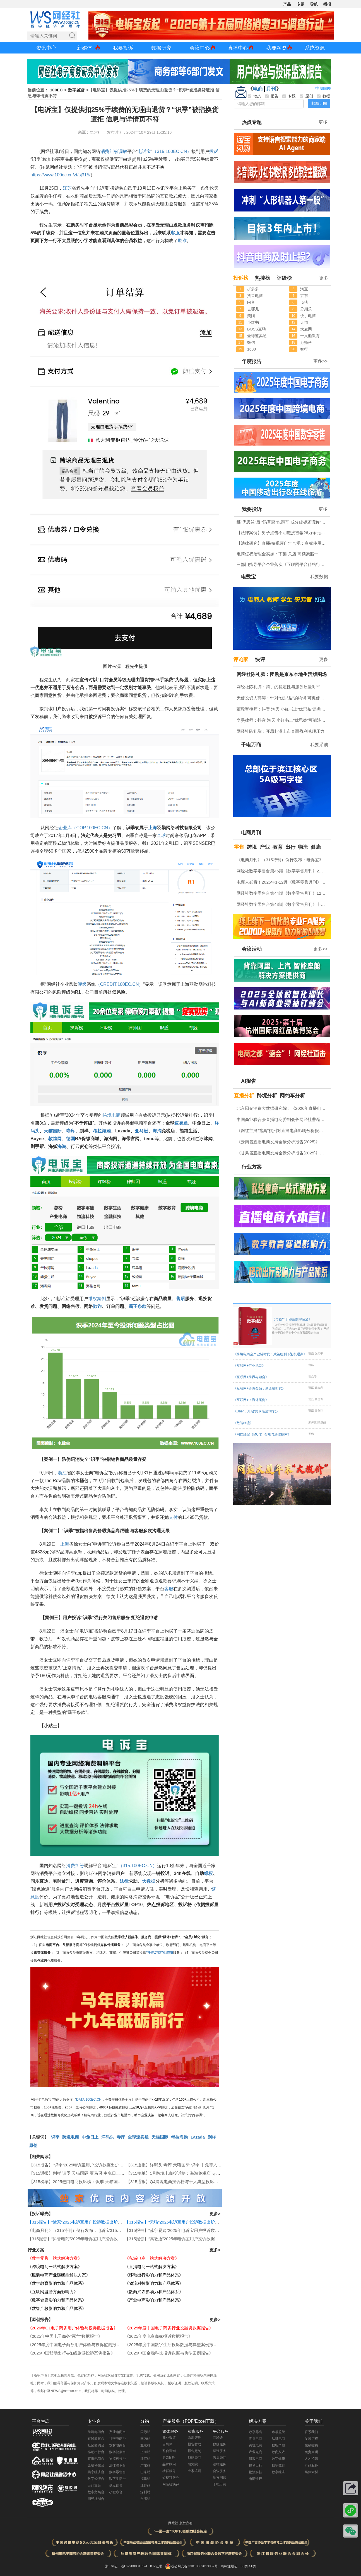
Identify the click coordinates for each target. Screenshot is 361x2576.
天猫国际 (159, 2137)
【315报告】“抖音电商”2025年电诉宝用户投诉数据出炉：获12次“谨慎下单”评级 (101, 2238)
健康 (316, 847)
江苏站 (145, 2485)
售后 (180, 1298)
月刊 (271, 89)
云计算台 (94, 2485)
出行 (290, 847)
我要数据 (319, 576)
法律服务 (219, 2464)
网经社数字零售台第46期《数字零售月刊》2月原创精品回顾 (283, 871)
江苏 (67, 188)
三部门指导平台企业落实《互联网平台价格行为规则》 (283, 564)
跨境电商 (112, 1115)
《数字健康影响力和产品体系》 (57, 2300)
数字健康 (278, 2459)
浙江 (62, 1472)
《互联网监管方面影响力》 (53, 2291)
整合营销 (169, 2451)
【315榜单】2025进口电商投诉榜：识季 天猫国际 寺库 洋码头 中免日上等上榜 (102, 2181)
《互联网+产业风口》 (249, 1366)
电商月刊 (251, 832)
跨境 (252, 847)
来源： (84, 132)
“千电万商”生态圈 (159, 1953)
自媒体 (167, 2444)
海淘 (157, 1130)
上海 (152, 827)
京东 (304, 295)
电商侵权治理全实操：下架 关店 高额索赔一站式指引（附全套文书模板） (283, 553)
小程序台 (115, 2492)
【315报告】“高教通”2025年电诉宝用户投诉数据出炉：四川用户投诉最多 (193, 2238)
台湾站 (145, 2499)
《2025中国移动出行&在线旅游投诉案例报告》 (71, 2353)
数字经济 (278, 2472)
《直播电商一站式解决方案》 (152, 2266)
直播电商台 (96, 2459)
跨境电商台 (96, 2432)
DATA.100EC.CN (89, 2099)
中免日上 (90, 2137)
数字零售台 (117, 2472)
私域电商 (278, 2439)
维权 (92, 1298)
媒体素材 (311, 2472)
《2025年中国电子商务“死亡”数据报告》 (65, 2336)
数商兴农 (278, 2452)
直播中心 (238, 48)
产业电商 (255, 2452)
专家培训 (194, 2471)
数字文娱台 (96, 2492)
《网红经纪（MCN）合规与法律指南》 (262, 1434)
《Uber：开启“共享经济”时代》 (256, 1411)
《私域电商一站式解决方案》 (152, 2258)
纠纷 (113, 151)
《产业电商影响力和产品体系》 (154, 2300)
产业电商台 (117, 2432)
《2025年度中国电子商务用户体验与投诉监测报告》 (76, 2344)
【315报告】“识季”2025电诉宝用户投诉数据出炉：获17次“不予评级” (92, 2165)
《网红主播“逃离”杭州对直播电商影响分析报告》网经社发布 (283, 1130)
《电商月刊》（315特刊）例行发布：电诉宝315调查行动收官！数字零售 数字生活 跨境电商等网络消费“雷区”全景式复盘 (283, 859)
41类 (252, 2566)
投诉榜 (240, 278)
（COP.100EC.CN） (92, 827)
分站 (144, 2421)
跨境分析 (267, 1095)
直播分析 (244, 1095)
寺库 (70, 1130)
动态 (254, 96)
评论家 (240, 659)
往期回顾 (323, 88)
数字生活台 (117, 2479)
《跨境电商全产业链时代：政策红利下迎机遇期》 (270, 1354)
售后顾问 (219, 2458)
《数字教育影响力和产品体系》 (57, 2283)
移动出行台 (96, 2452)
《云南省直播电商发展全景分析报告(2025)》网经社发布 (283, 1141)
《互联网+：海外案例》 (251, 1400)
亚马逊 (141, 1130)
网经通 (218, 2437)
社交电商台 (117, 2439)
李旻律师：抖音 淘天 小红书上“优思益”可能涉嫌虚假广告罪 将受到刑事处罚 (283, 720)
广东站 (145, 2465)
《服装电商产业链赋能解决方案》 (59, 2275)
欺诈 (182, 240)
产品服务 (311, 2465)
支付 (173, 1517)
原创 (33, 2145)
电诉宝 (144, 151)
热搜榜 (262, 278)
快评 (260, 659)
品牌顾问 (169, 2464)
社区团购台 (96, 2445)
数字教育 (278, 2465)
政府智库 (194, 2437)
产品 (287, 4)
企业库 (65, 827)
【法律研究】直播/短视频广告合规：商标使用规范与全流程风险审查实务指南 (283, 543)
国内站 (145, 2439)
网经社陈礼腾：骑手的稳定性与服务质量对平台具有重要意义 (283, 686)
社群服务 (169, 2471)
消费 (104, 151)
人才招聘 (311, 2459)
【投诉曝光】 (40, 2213)
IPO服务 (168, 2458)
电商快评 (255, 2479)
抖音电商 (255, 295)
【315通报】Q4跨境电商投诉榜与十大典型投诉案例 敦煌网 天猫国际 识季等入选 (201, 2181)
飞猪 (304, 302)
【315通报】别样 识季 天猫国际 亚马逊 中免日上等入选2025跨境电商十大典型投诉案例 (110, 2173)
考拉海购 (102, 1130)
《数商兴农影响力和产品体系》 (154, 2291)
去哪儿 (253, 309)
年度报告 (252, 361)
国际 (57, 1130)
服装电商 (255, 2459)
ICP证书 (156, 2566)
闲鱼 (251, 302)
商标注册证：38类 (235, 2566)
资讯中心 (46, 48)
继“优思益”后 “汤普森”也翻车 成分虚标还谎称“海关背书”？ (283, 522)
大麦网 (306, 329)
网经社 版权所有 (180, 2523)
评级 (82, 984)
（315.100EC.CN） (171, 151)
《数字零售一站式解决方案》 (55, 2258)
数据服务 (219, 2444)
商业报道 (169, 2437)
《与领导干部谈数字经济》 (300, 1326)
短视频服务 (170, 2478)
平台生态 (41, 2421)
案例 (101, 1298)
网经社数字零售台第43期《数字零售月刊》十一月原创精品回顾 (283, 904)
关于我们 (314, 2421)
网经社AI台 (96, 2499)
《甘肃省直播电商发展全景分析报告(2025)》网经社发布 (283, 1152)
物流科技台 (117, 2459)
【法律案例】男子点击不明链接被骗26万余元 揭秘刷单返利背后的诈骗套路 (283, 532)
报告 (271, 96)
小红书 (253, 322)
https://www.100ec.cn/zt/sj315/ (60, 174)
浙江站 (145, 2459)
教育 (278, 847)
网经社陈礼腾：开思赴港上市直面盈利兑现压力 (280, 731)
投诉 (213, 151)
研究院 (193, 2464)
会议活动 (252, 949)
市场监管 (278, 2432)
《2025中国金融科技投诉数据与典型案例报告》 (169, 2353)
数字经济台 (96, 2479)
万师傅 (306, 342)
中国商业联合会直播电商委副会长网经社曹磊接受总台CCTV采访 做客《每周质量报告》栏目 (283, 1119)
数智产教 (278, 2445)
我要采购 (319, 744)
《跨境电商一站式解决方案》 (55, 2266)
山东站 (145, 2472)
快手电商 (308, 315)
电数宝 (248, 577)
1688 (251, 349)
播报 (327, 4)
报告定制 (194, 2451)
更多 (323, 122)
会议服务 (219, 2471)
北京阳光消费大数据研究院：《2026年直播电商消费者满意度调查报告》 (283, 1108)
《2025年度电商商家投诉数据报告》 (158, 2336)
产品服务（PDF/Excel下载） (190, 2421)
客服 (175, 232)
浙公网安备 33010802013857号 (194, 2566)
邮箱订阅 (319, 103)
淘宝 (304, 289)
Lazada (198, 2137)
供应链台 (115, 2485)
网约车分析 (292, 1095)
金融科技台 (96, 2465)
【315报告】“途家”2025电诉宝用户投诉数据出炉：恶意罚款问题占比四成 (96, 2222)
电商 (258, 89)
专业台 (94, 2421)
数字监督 (76, 89)
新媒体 (84, 48)
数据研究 (161, 48)
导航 (314, 4)
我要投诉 (123, 48)
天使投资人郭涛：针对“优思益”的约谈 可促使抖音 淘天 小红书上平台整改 (283, 697)
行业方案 (36, 2249)
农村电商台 (117, 2445)
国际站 (145, 2432)
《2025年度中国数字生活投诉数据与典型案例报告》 (173, 2344)
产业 (265, 847)
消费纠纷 (75, 1865)
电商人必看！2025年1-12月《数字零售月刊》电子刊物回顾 (283, 882)
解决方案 (258, 2421)
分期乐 (306, 309)
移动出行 (255, 2465)
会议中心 (200, 48)
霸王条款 (137, 1306)
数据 (150, 1881)
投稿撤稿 (311, 2445)
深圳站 (145, 2492)
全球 (161, 835)
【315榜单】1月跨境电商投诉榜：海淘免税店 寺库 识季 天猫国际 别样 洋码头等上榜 (204, 2173)
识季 (55, 2137)
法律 (124, 1881)
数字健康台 (117, 2452)
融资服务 (219, 2451)
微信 (251, 342)
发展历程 (311, 2439)
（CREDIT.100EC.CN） (119, 984)
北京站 (145, 2445)
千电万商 (251, 745)
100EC (56, 89)
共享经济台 (96, 2472)
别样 (212, 2137)
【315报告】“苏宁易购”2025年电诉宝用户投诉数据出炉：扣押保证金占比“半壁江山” (202, 2230)
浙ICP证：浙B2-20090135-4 (126, 2566)
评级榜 (284, 278)
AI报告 (248, 1081)
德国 (70, 1138)
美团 (251, 315)
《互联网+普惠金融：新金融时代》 (259, 1388)
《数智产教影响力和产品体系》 (57, 2308)
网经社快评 (170, 2484)
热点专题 (252, 122)
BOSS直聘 (256, 329)
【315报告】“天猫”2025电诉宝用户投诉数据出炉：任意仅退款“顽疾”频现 (192, 2222)
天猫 (48, 1130)
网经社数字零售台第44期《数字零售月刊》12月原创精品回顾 (283, 893)
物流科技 (255, 2472)
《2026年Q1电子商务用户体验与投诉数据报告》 (73, 2328)
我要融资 (276, 48)
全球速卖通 (138, 2137)
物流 (303, 847)
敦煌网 (55, 1138)
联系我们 (311, 2432)
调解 (122, 151)
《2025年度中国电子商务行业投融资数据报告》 (169, 2328)
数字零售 (255, 2432)
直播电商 (255, 2439)
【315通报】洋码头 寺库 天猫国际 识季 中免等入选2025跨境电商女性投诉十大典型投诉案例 (212, 2165)
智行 (304, 349)
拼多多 (253, 289)
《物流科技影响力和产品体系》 (154, 2283)
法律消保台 (117, 2465)
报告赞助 (194, 2444)
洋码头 (107, 2137)
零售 (239, 847)
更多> (215, 2213)
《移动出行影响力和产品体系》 (154, 2275)
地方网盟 (219, 2478)
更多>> (320, 361)
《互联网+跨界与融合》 (251, 1377)
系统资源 (315, 48)
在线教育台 (96, 2439)
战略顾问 (194, 2458)
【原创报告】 (40, 2319)
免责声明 (311, 2452)
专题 (300, 4)
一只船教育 (310, 336)
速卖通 (181, 1123)
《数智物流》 (243, 1423)
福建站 (145, 2479)
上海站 (145, 2452)
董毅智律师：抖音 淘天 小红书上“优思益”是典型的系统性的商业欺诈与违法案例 (283, 709)
